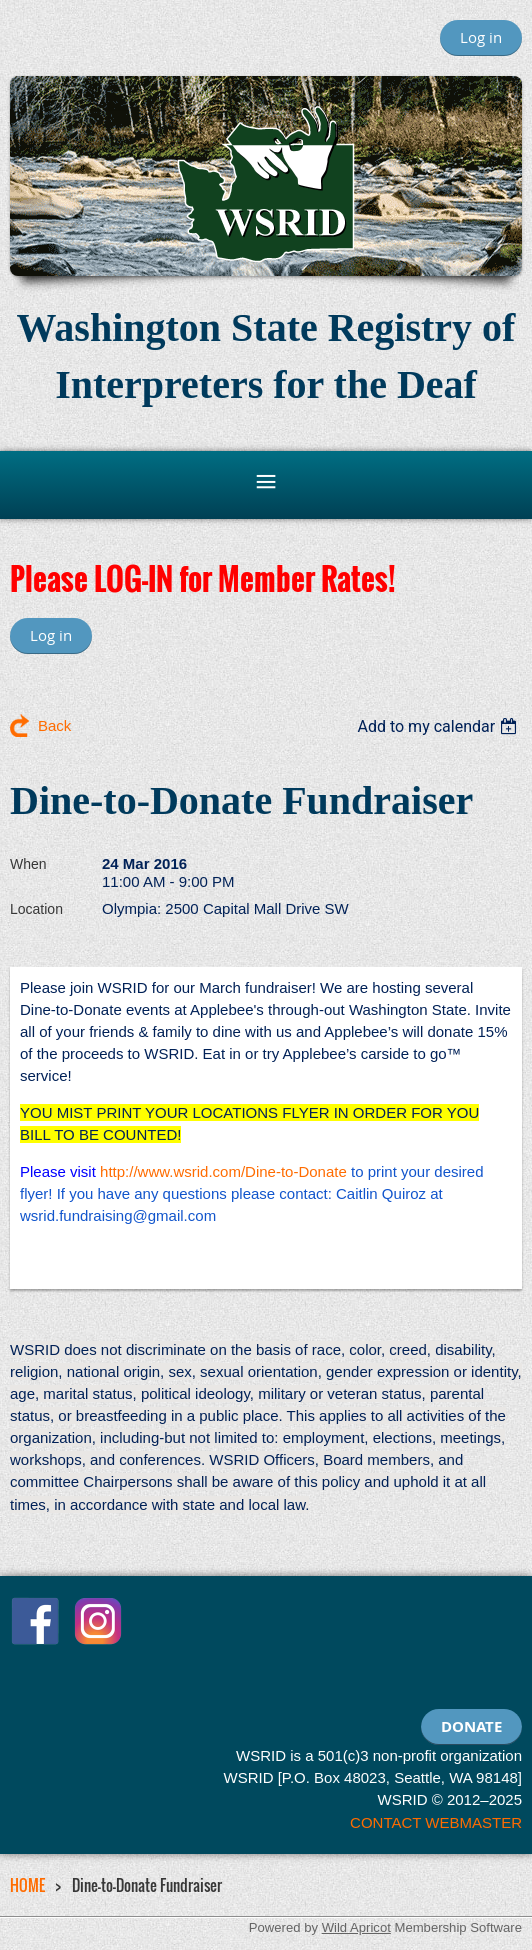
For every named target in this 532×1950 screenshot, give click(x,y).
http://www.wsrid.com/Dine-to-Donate (223, 1171)
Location (36, 909)
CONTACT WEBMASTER (436, 1822)
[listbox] (439, 726)
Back (54, 725)
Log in (481, 37)
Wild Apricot (356, 1927)
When (28, 864)
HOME (27, 1885)
